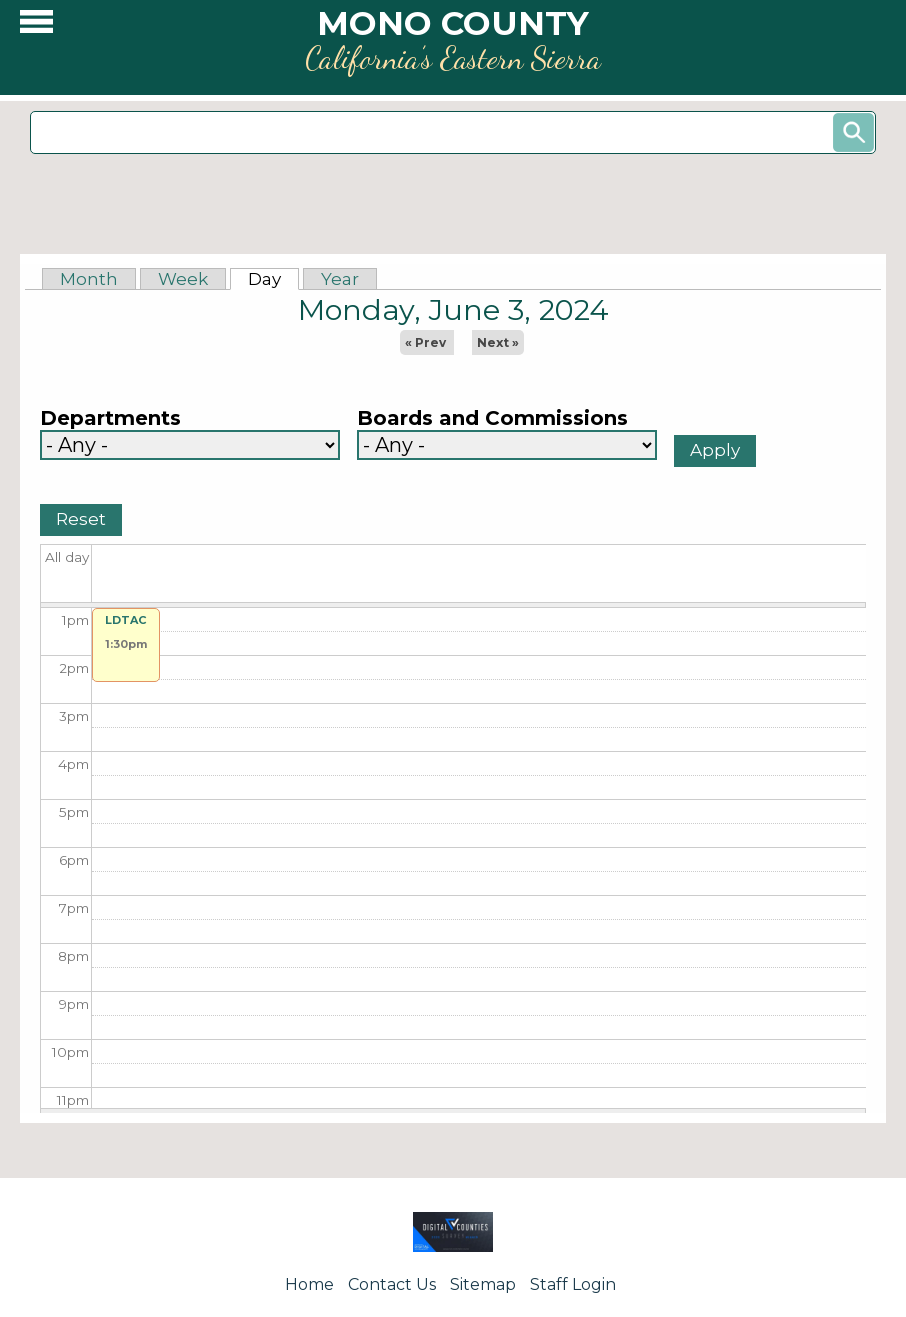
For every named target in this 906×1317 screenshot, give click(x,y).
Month (89, 279)
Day (273, 279)
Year (340, 279)
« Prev (425, 342)
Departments (110, 418)
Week (183, 279)
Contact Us (392, 1284)
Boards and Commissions (492, 418)
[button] (36, 26)
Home (309, 1284)
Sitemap (483, 1284)
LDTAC (125, 620)
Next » (498, 342)
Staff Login (573, 1284)
